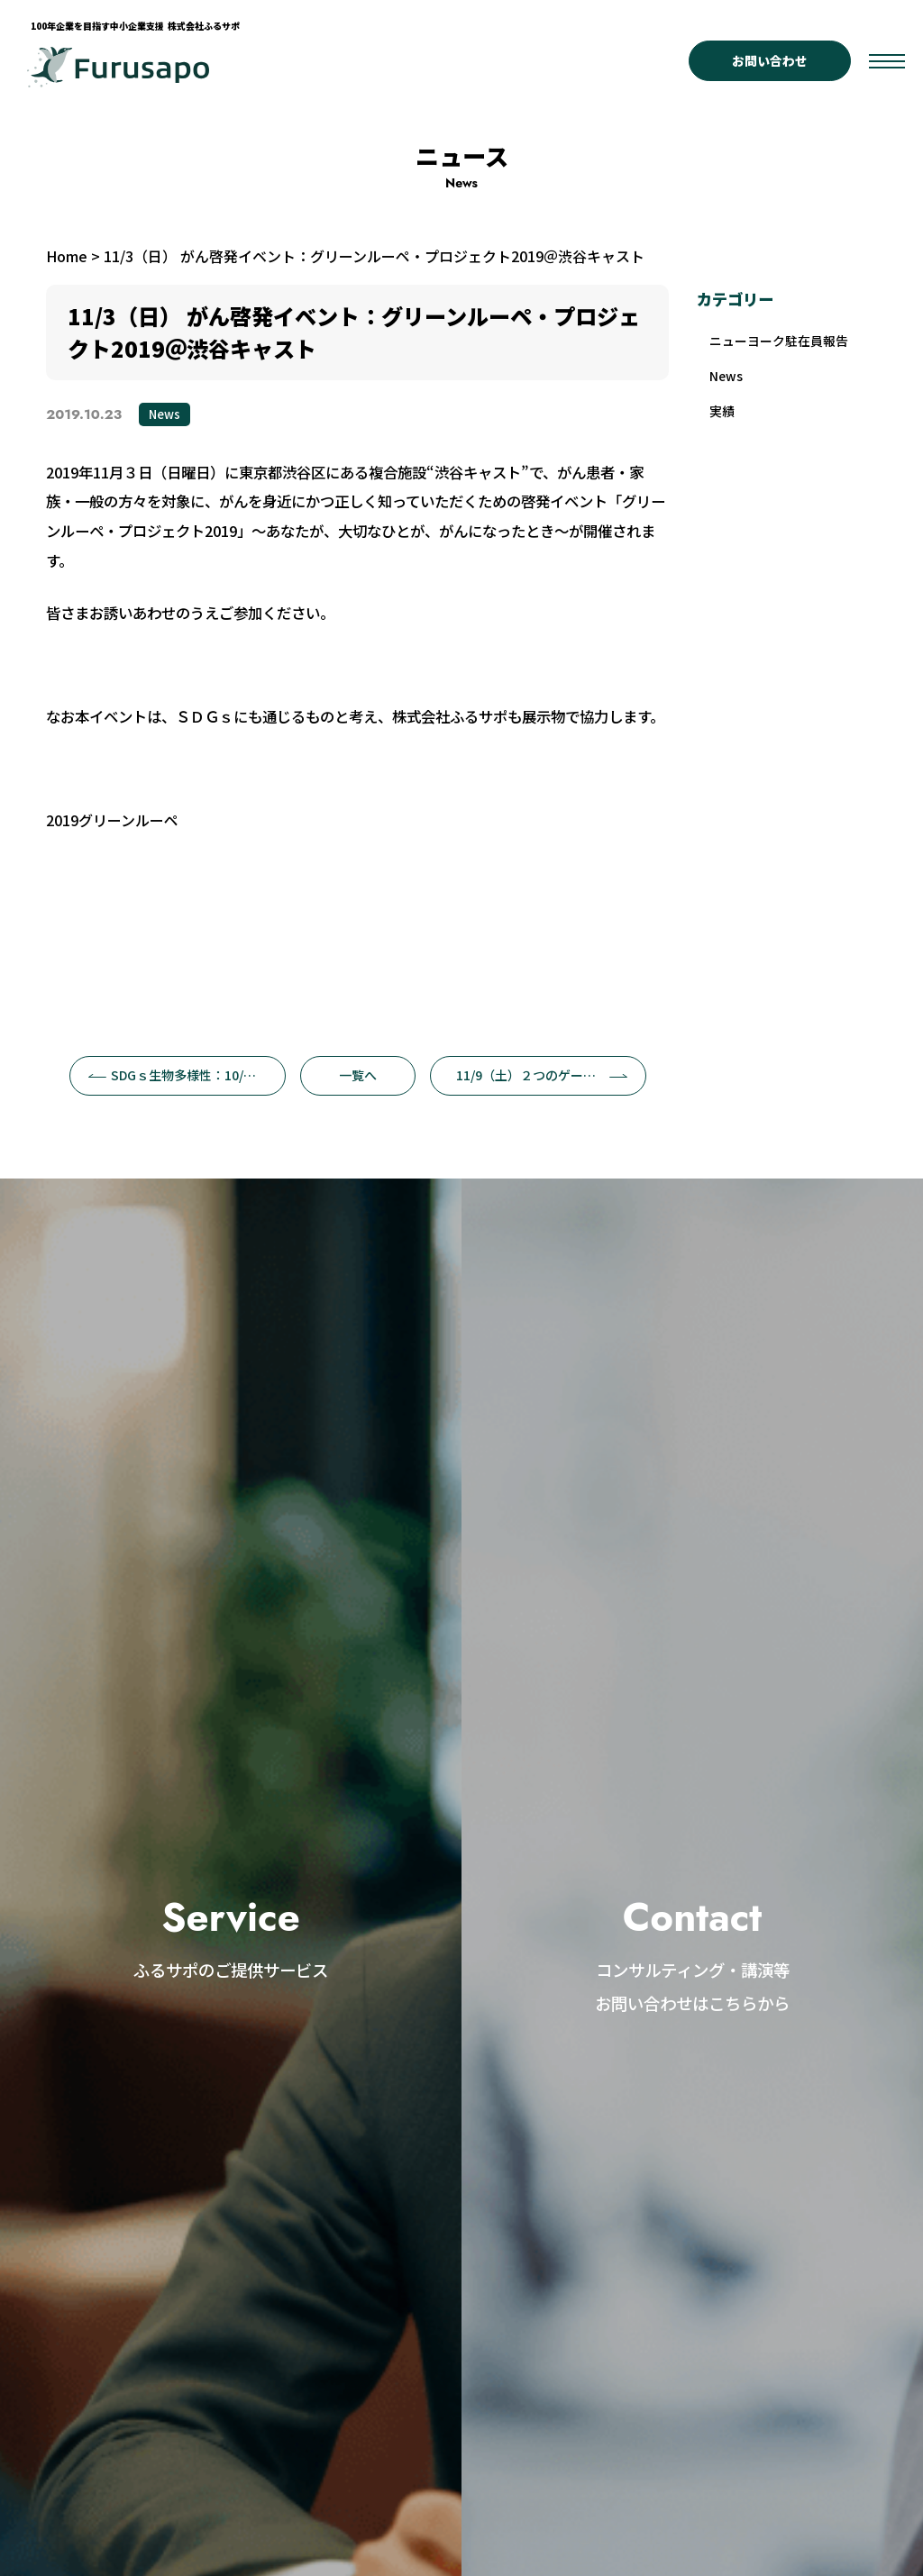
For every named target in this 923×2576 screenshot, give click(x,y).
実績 (723, 417)
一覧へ (358, 1075)
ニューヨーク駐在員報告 (784, 342)
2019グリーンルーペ (112, 820)
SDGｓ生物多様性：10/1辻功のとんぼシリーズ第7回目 (187, 1075)
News (164, 414)
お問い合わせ (770, 60)
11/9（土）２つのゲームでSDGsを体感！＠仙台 (551, 1075)
